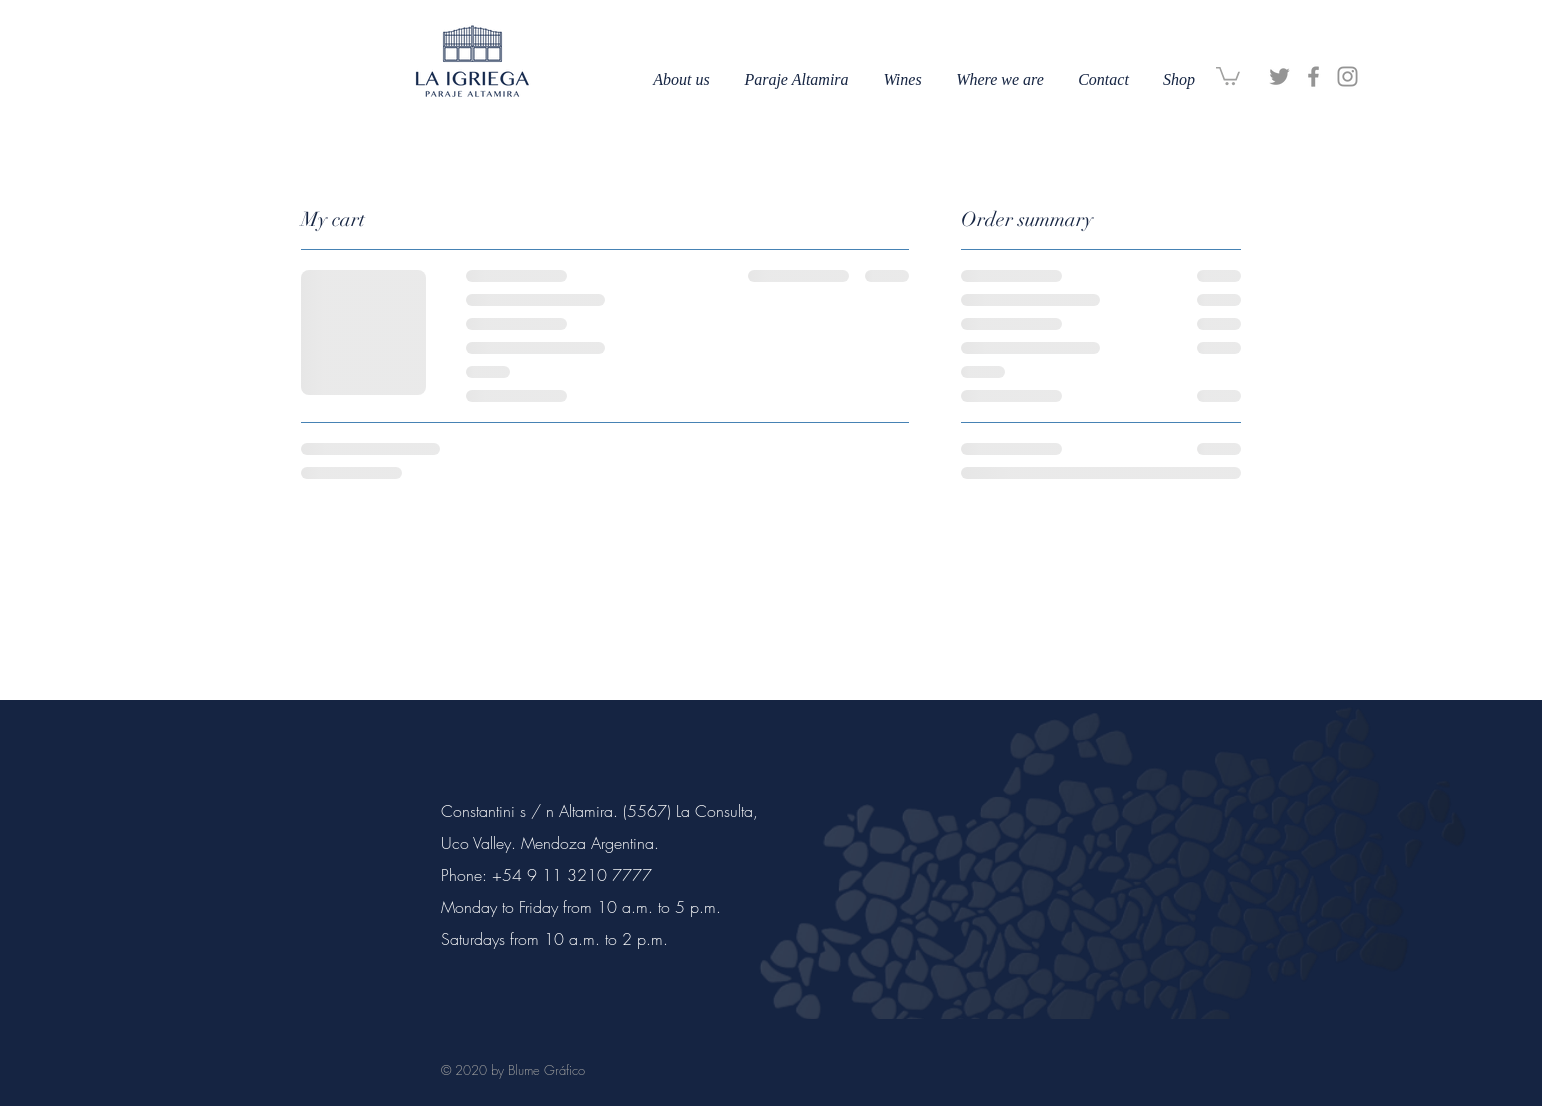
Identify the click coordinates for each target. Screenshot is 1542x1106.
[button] (1228, 75)
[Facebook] (1313, 76)
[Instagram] (1347, 76)
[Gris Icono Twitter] (1279, 76)
